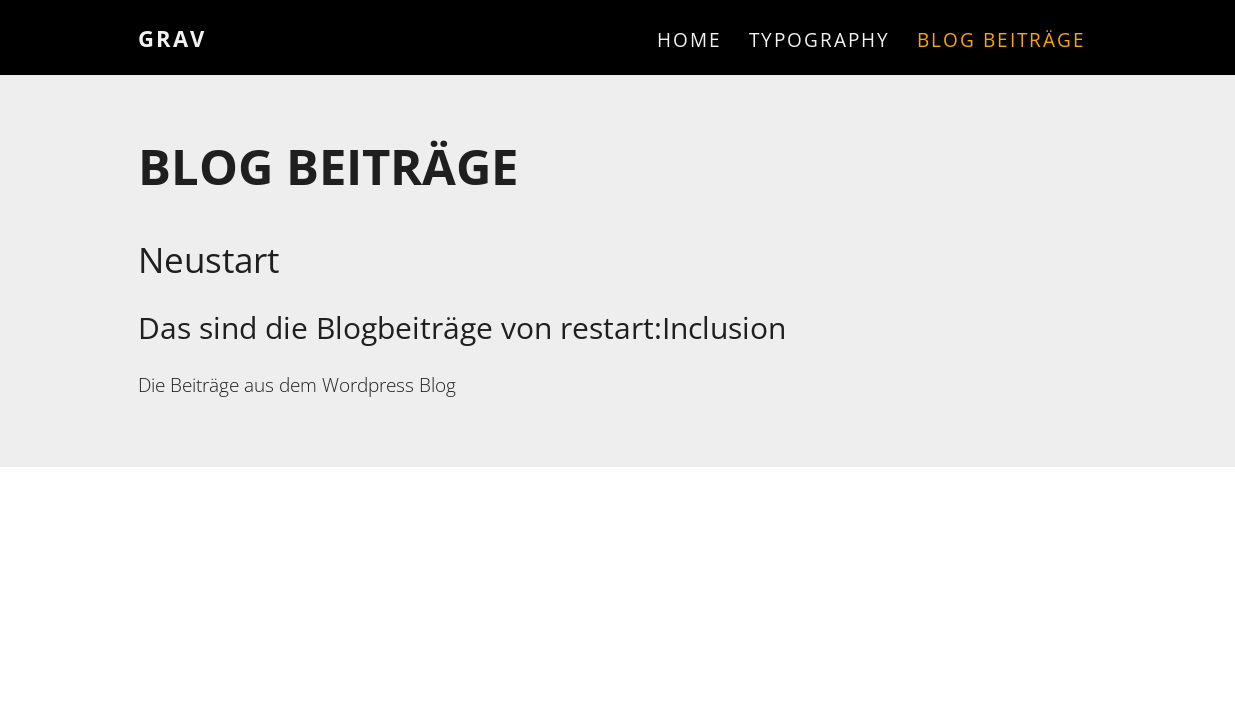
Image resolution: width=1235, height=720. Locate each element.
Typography (819, 39)
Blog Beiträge (1001, 39)
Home (689, 39)
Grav (172, 38)
